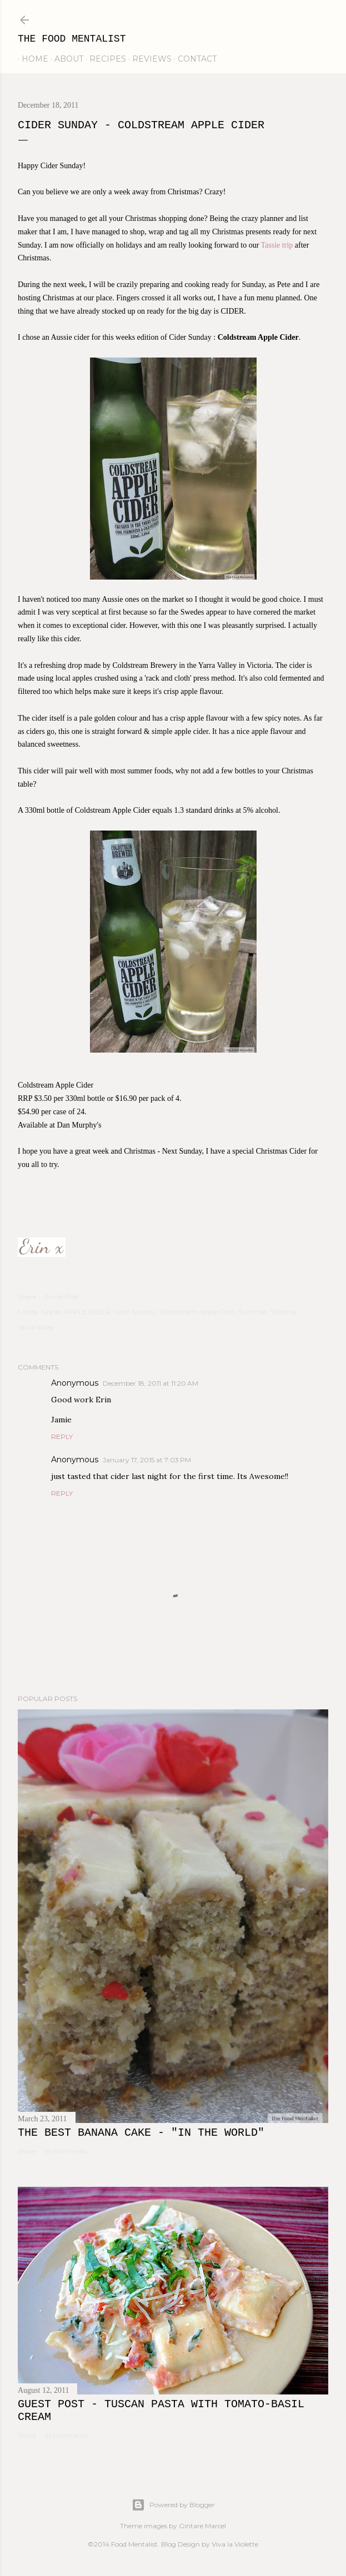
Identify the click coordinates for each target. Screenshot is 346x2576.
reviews (148, 59)
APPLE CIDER (86, 1311)
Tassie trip (277, 245)
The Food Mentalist (72, 38)
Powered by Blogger (173, 2505)
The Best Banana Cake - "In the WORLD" (141, 2132)
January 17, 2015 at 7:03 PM (147, 1460)
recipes (104, 59)
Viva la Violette (235, 2544)
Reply (62, 1436)
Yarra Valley (36, 1327)
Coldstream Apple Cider (197, 1311)
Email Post (61, 1296)
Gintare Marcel (202, 2526)
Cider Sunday (134, 1311)
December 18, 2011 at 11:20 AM (150, 1383)
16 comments (65, 2151)
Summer (253, 1311)
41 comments (66, 2435)
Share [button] (27, 1296)
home (31, 59)
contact (193, 59)
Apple (50, 1311)
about (65, 59)
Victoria (283, 1311)
